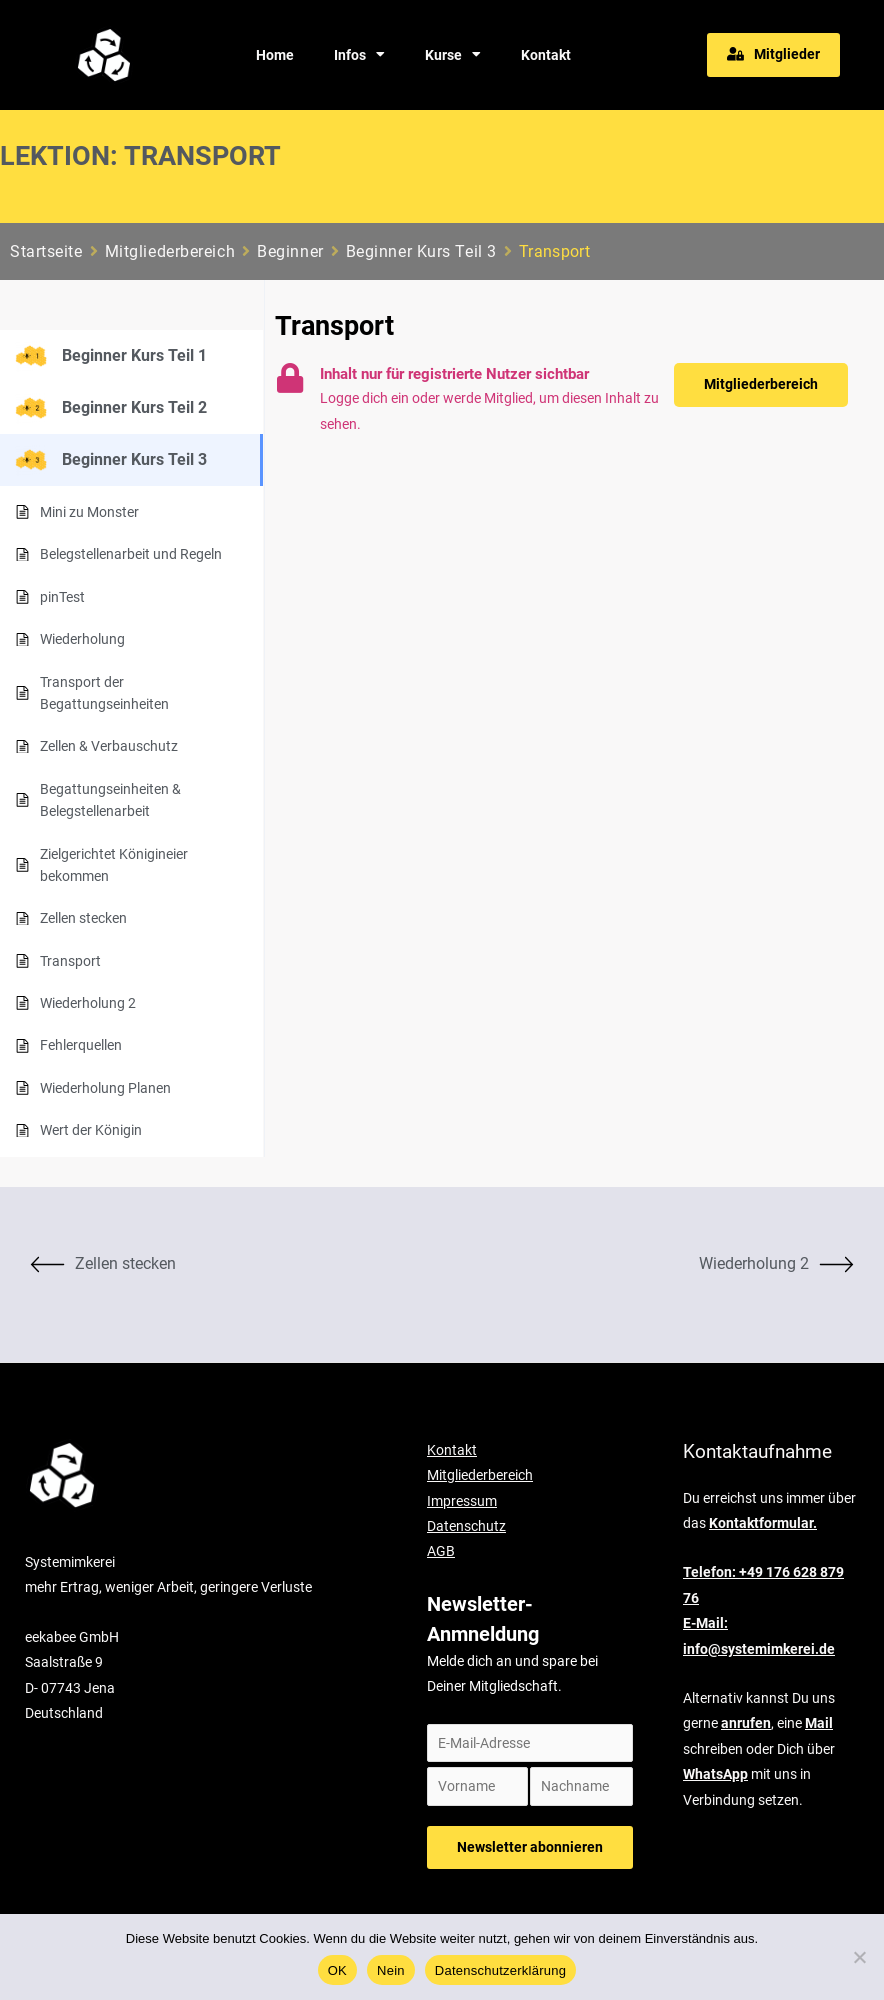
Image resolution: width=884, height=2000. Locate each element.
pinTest (62, 597)
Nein (391, 1970)
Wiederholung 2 (88, 1003)
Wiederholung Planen (105, 1088)
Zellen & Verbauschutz (109, 746)
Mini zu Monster (89, 512)
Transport (70, 961)
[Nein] (859, 1957)
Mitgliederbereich (170, 251)
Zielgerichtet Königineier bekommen (114, 865)
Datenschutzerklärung (500, 1970)
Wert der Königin (91, 1130)
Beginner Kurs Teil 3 (421, 251)
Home (275, 55)
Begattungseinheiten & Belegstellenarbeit (110, 800)
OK (337, 1970)
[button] (773, 55)
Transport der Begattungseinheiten (104, 693)
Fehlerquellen (81, 1045)
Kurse (453, 55)
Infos (359, 55)
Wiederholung (82, 639)
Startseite (46, 251)
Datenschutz (466, 1526)
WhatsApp (715, 1774)
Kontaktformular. (763, 1523)
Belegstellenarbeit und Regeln (131, 554)
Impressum (462, 1500)
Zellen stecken (83, 918)
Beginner (290, 251)
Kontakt (546, 55)
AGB (441, 1551)
